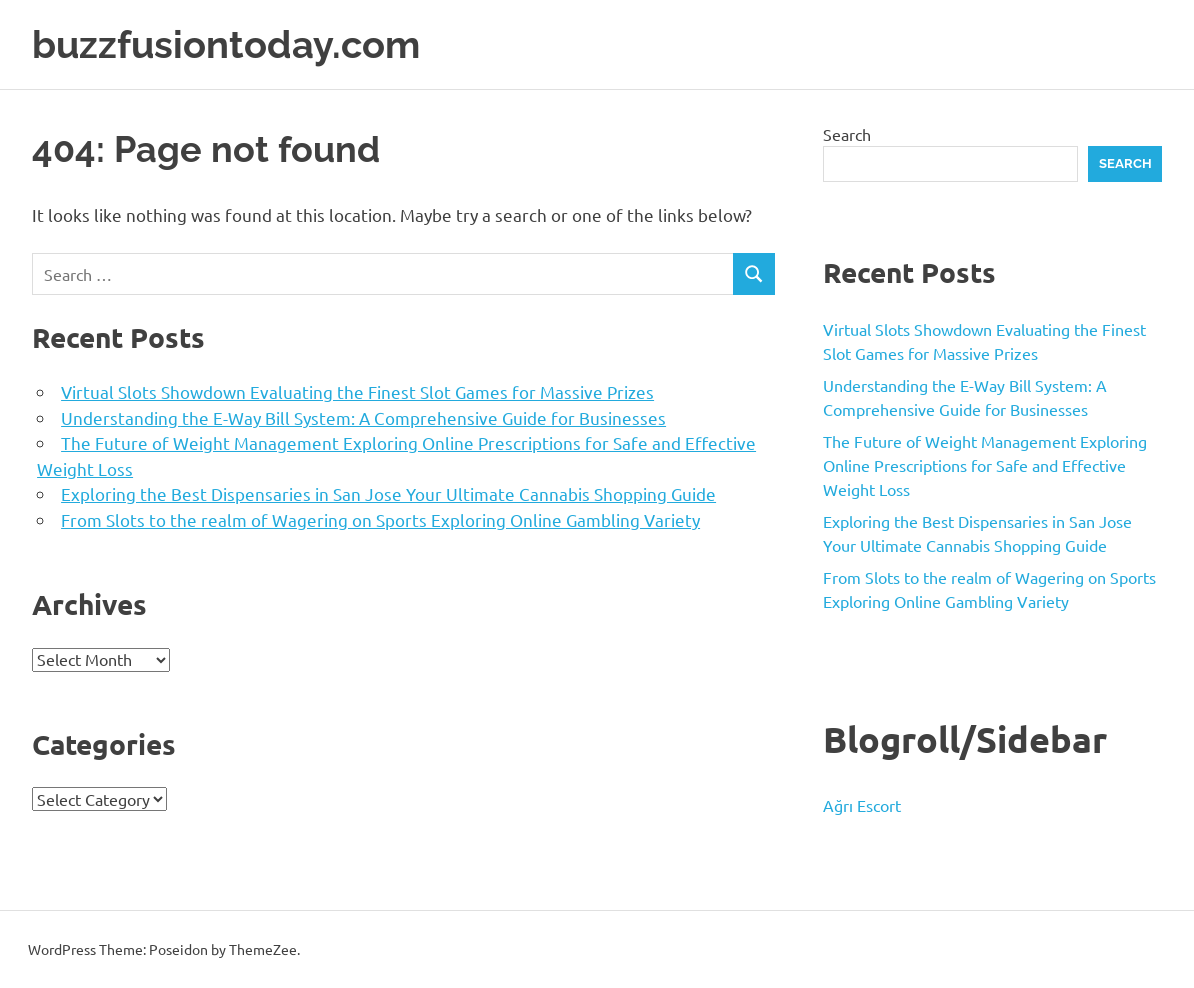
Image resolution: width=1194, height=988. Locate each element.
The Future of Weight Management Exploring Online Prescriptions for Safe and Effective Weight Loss (985, 465)
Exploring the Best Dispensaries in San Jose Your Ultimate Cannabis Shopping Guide (388, 493)
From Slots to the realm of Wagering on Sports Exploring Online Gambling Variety (380, 519)
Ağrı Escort (862, 805)
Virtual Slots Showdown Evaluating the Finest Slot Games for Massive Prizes (357, 391)
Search (847, 134)
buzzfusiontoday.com (226, 44)
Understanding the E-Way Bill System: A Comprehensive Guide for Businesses (363, 417)
